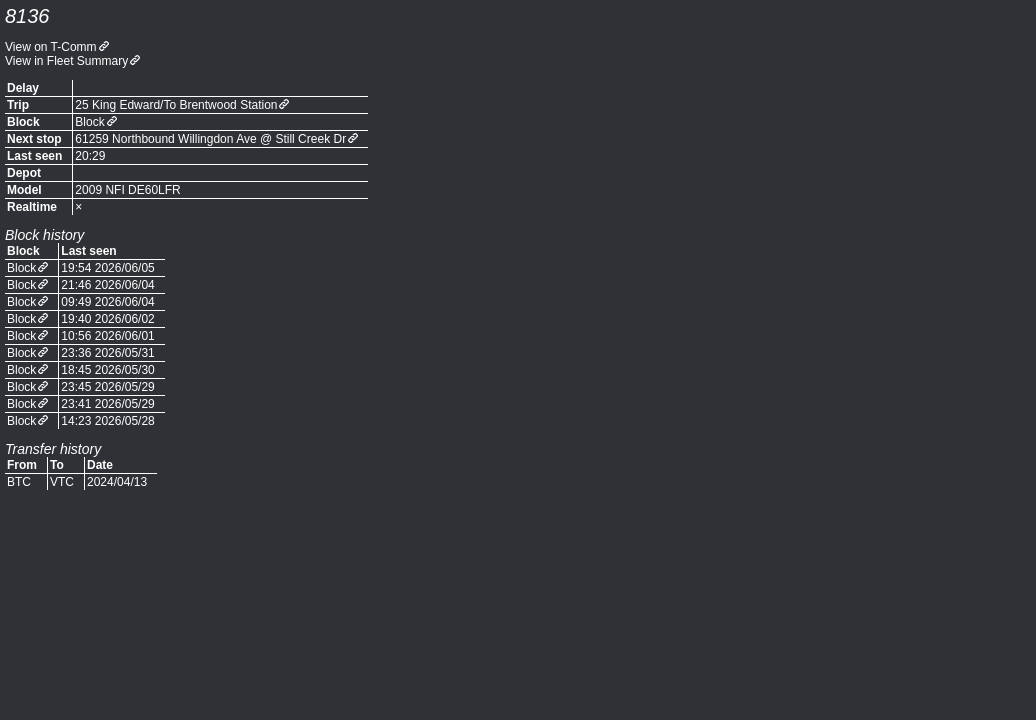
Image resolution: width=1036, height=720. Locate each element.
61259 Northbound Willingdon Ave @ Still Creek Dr (210, 139)
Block (89, 122)
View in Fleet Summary (66, 61)
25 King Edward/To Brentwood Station (176, 105)
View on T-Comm (51, 47)
